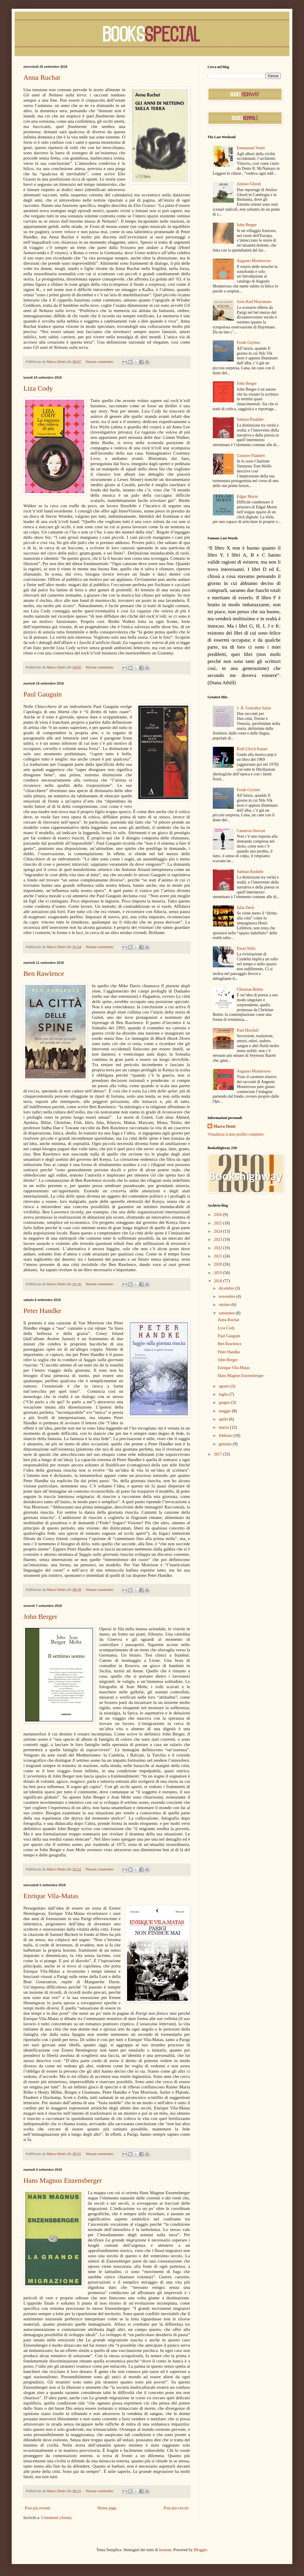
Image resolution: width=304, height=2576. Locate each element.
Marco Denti (224, 1126)
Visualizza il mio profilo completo (236, 1134)
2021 (218, 1256)
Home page (107, 2508)
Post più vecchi (176, 2508)
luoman (165, 2550)
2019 (218, 1273)
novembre (227, 1296)
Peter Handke (42, 1310)
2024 (218, 1231)
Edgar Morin (247, 496)
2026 (218, 1214)
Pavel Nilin (246, 948)
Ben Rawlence (43, 973)
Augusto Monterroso (254, 261)
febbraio (226, 1435)
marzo (224, 1427)
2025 (218, 1223)
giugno (225, 1402)
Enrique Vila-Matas (50, 1896)
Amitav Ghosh (249, 184)
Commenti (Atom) (56, 2518)
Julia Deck (245, 907)
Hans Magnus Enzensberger (62, 2180)
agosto (224, 1386)
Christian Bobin (250, 989)
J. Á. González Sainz (254, 708)
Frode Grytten (248, 342)
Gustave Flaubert (251, 455)
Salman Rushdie (250, 419)
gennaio (226, 1444)
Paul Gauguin (42, 694)
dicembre (227, 1288)
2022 (218, 1248)
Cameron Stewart (251, 831)
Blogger (200, 2550)
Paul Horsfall (247, 1030)
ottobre (225, 1304)
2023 (218, 1239)
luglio (224, 1394)
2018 (218, 1281)
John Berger (40, 1616)
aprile (224, 1419)
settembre (227, 1313)
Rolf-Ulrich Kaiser (252, 749)
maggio (225, 1411)
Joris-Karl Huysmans (254, 301)
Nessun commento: (100, 362)
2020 (218, 1264)
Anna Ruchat (41, 77)
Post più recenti (37, 2508)
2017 (218, 1454)
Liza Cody (38, 388)
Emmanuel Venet (251, 148)
